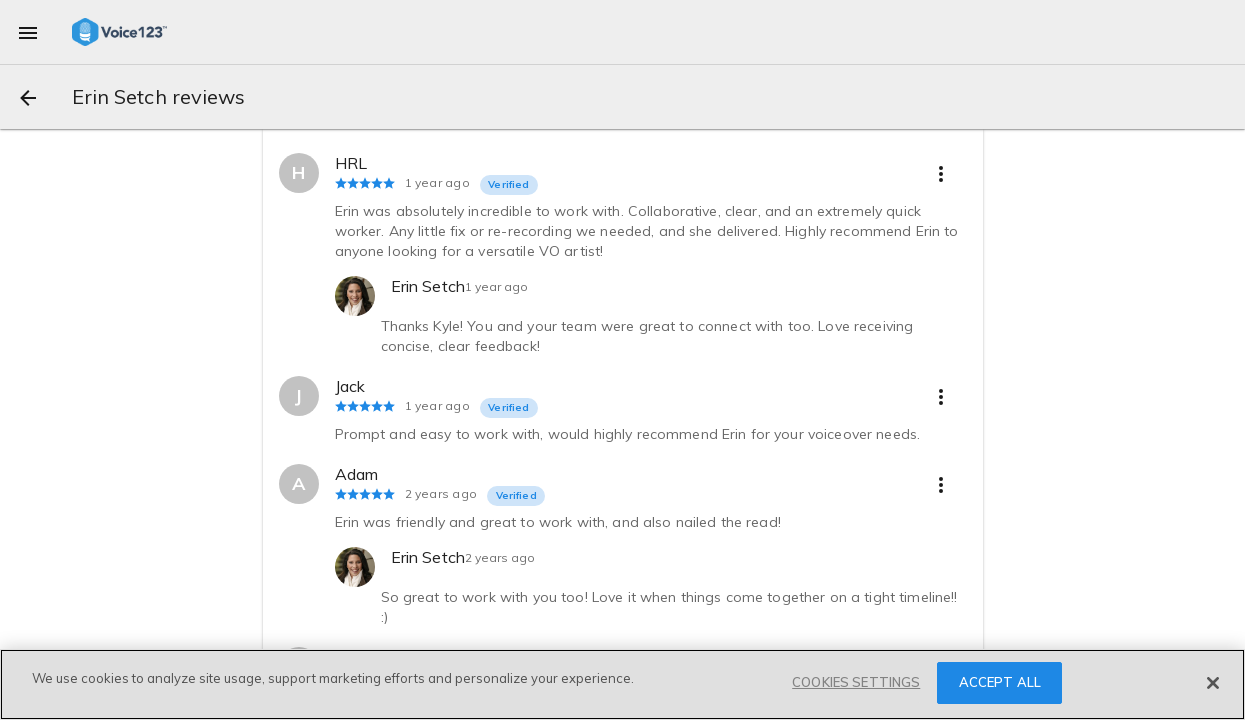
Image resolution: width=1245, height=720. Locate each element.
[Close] (1213, 683)
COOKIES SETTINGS (856, 682)
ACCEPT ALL (1000, 682)
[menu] (28, 32)
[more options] (941, 173)
